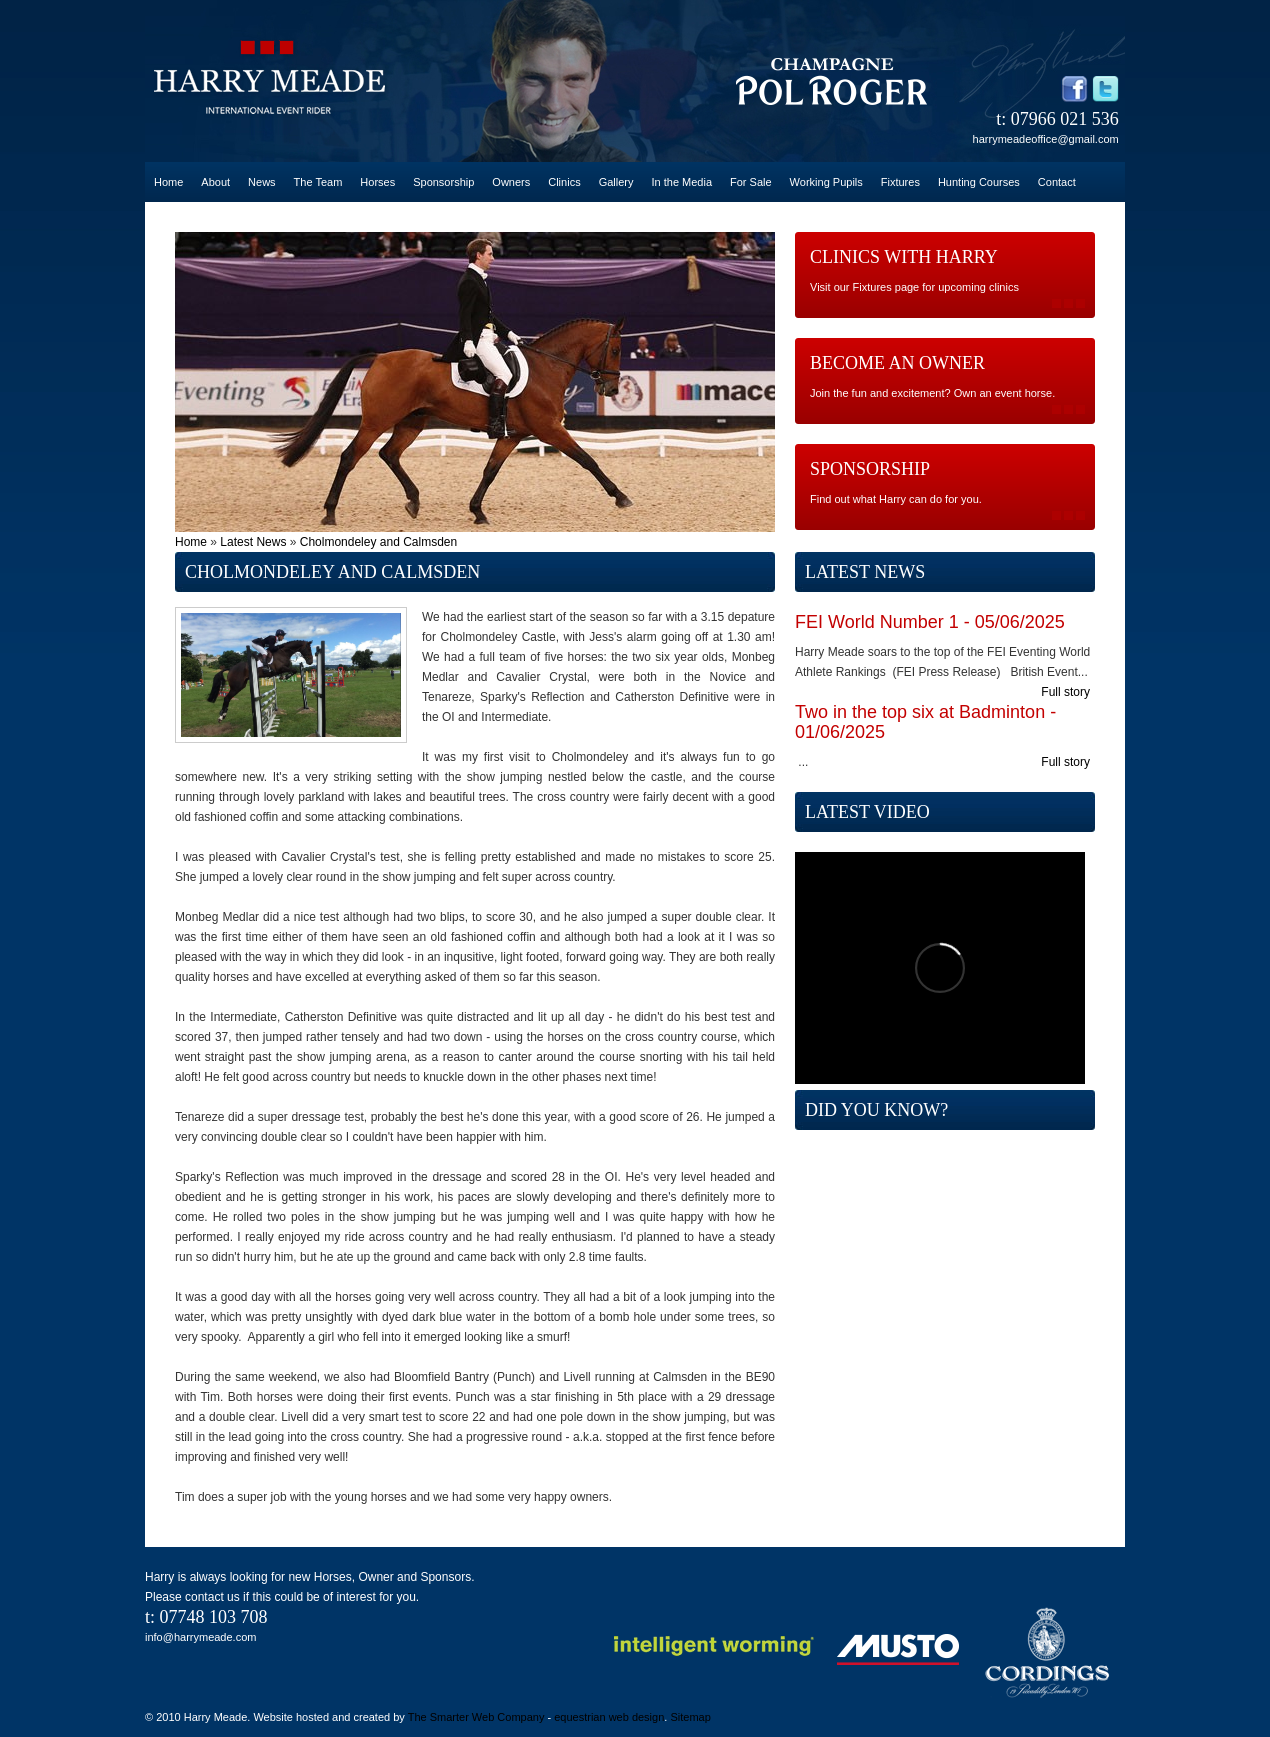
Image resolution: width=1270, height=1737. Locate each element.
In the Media (681, 182)
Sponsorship (443, 182)
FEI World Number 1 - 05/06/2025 (930, 622)
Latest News (253, 542)
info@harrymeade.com (200, 1637)
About (215, 182)
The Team (318, 182)
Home (168, 182)
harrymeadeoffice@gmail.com (1046, 139)
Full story (1065, 692)
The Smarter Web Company (476, 1717)
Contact (1057, 182)
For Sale (751, 182)
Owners (511, 182)
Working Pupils (826, 182)
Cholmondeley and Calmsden (378, 542)
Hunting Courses (979, 182)
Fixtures (900, 182)
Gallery (616, 182)
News (262, 182)
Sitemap (690, 1717)
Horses (377, 182)
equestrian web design (609, 1717)
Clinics (564, 182)
